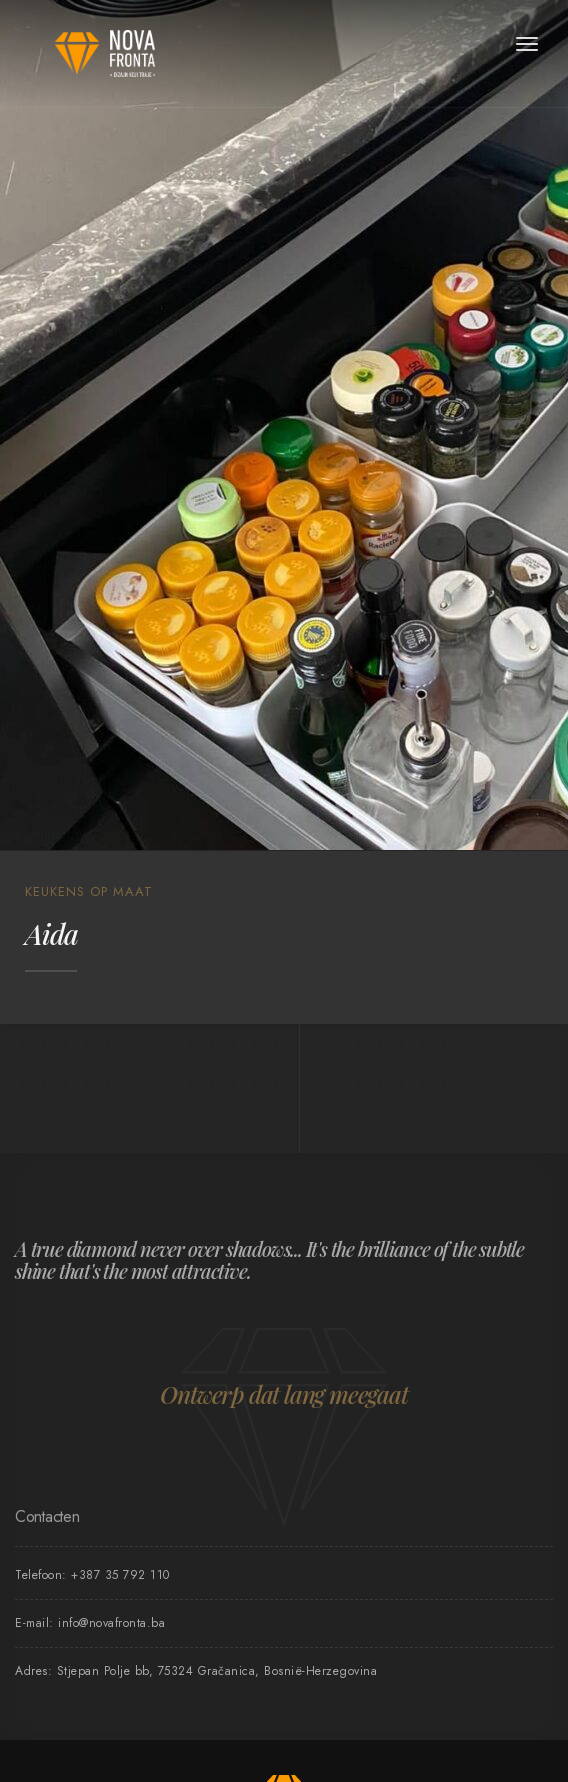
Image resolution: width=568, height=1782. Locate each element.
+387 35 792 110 (120, 1575)
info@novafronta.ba (111, 1623)
